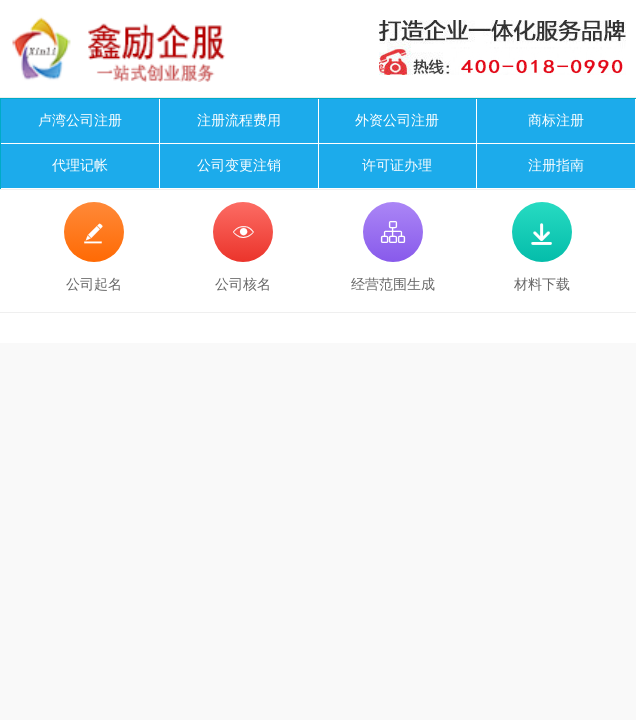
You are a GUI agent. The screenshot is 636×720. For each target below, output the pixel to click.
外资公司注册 (397, 120)
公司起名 (94, 247)
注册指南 (556, 165)
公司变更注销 (239, 165)
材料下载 (542, 247)
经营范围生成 (393, 247)
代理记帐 (80, 165)
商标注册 (556, 120)
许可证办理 (397, 165)
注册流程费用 (239, 120)
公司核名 (243, 247)
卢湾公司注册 (80, 120)
